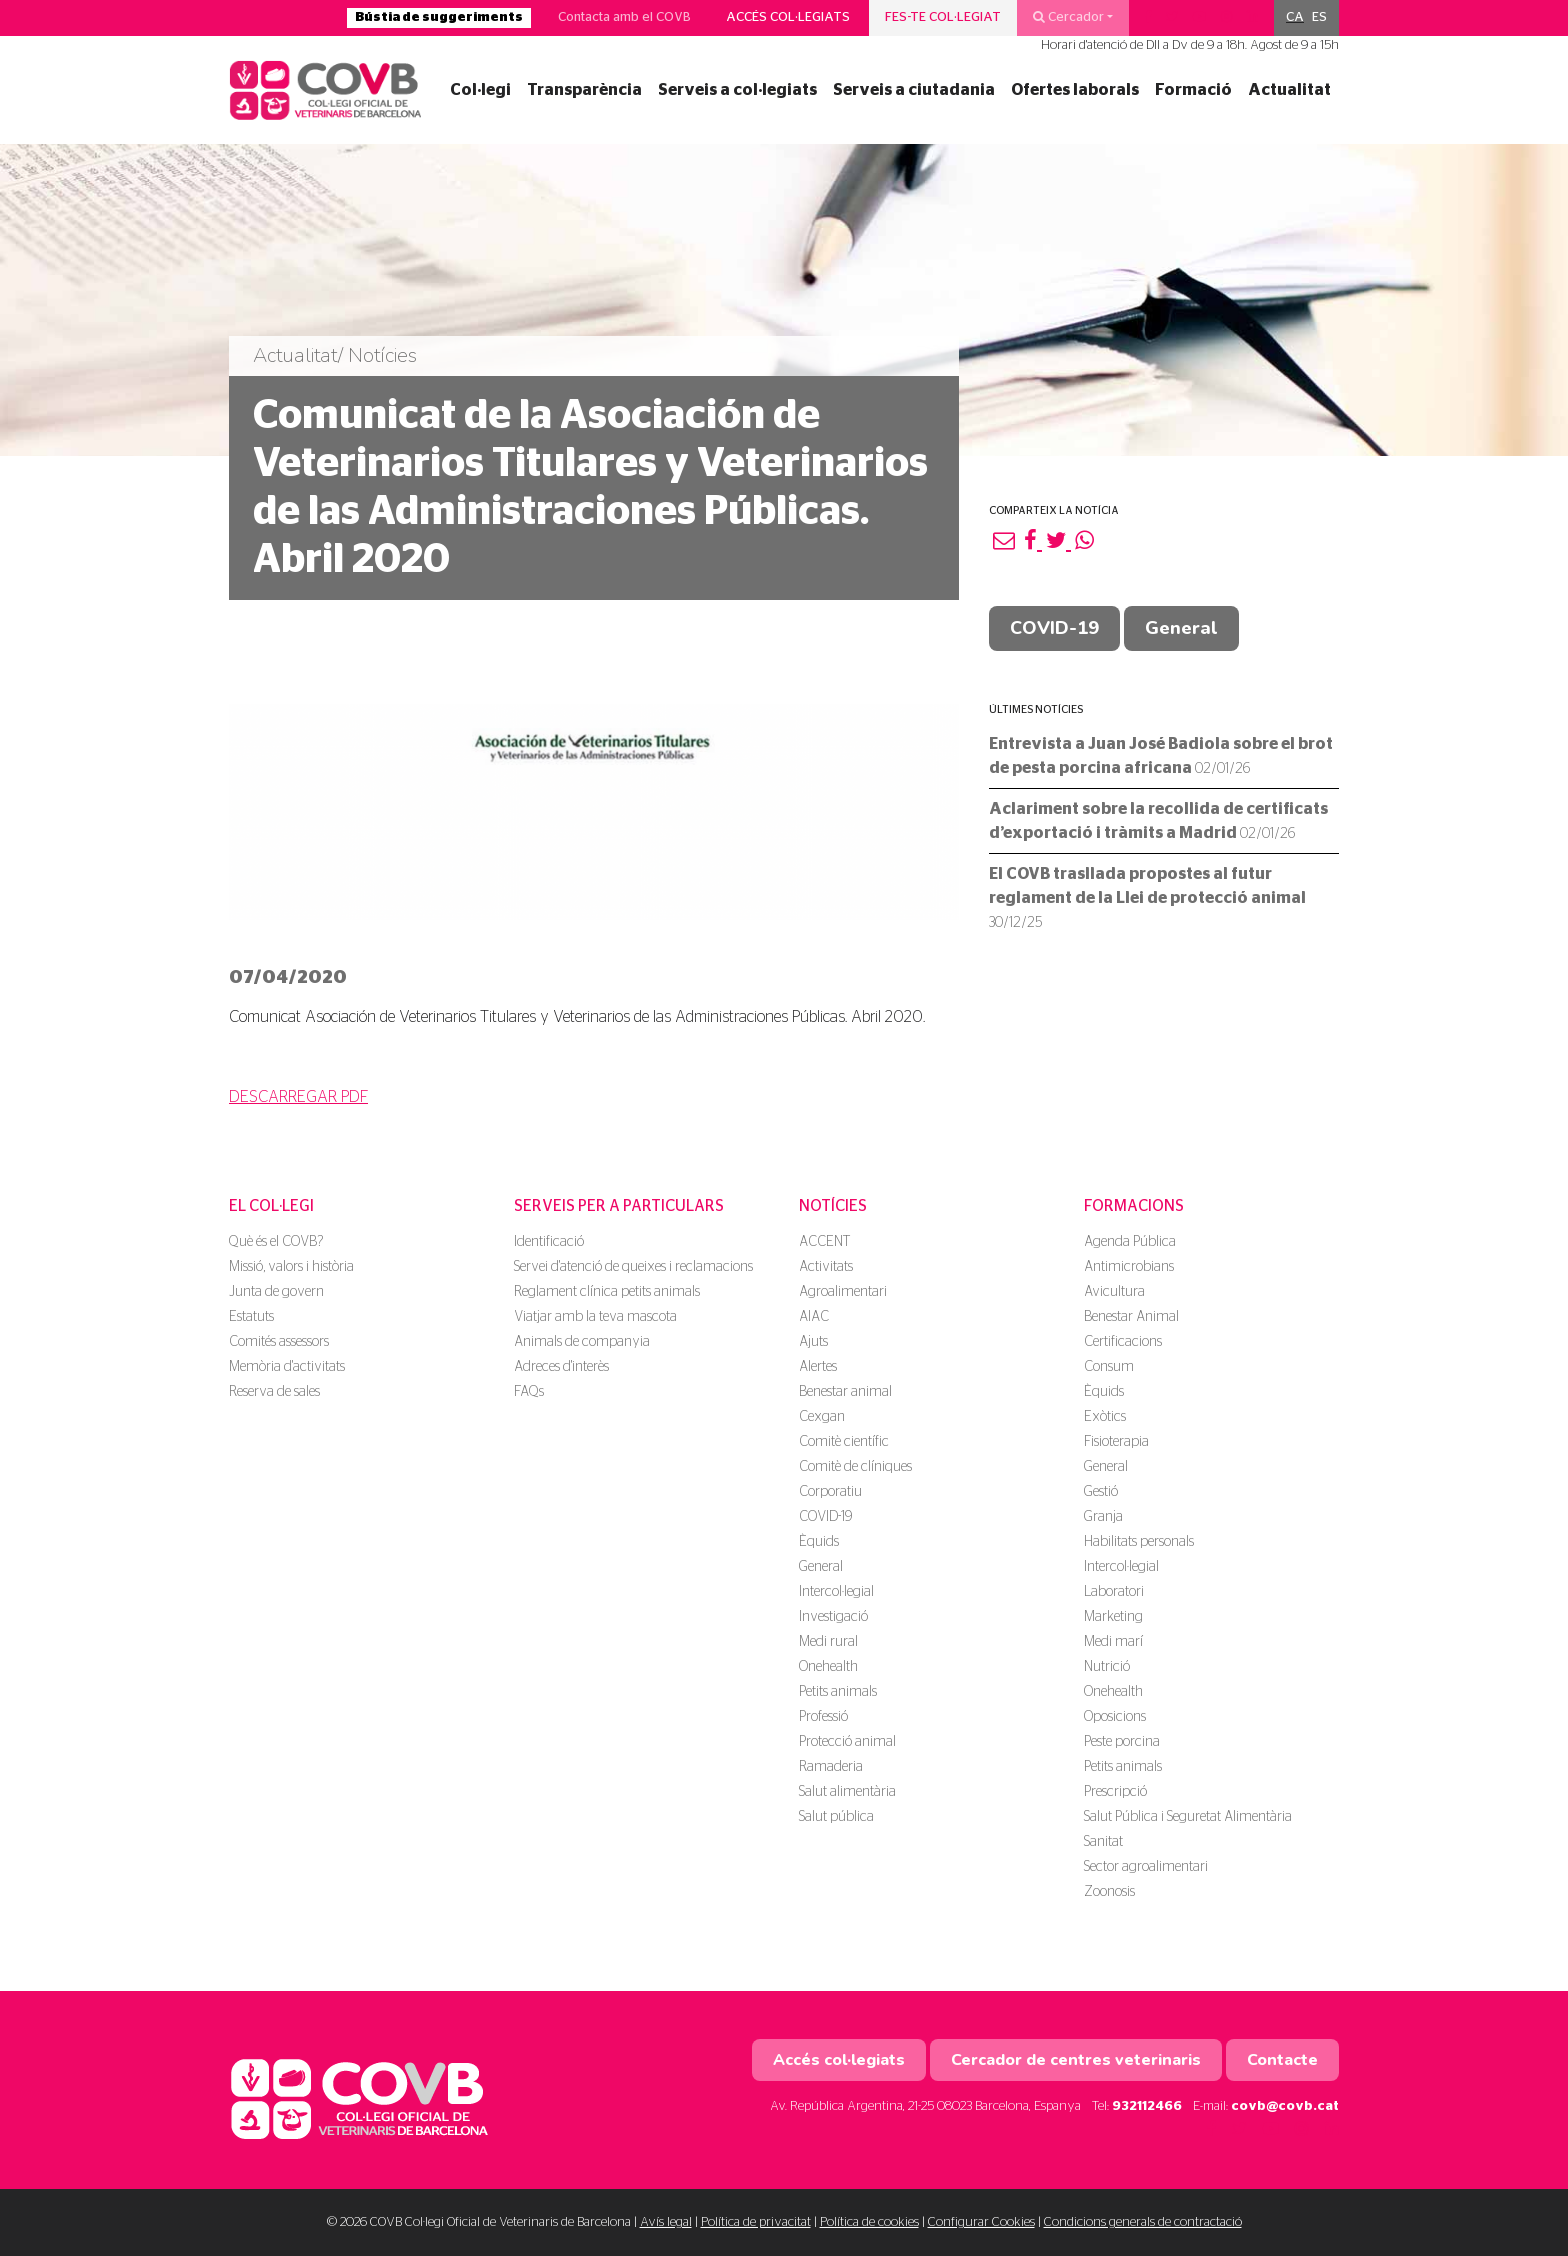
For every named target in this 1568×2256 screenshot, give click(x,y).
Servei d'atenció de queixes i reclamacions (633, 1267)
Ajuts (813, 1342)
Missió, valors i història (291, 1267)
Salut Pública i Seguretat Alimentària (1188, 1817)
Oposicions (1115, 1717)
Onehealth (828, 1667)
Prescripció (1115, 1792)
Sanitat (1103, 1842)
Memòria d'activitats (287, 1367)
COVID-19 (1054, 628)
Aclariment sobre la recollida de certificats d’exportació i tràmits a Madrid (1158, 821)
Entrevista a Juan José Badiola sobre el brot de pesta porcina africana (1161, 756)
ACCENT (824, 1242)
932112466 (1147, 2106)
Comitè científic (844, 1442)
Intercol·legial (836, 1592)
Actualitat (1289, 90)
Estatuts (251, 1317)
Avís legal (666, 2222)
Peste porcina (1122, 1742)
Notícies (833, 1206)
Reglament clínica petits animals (607, 1292)
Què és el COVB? (276, 1242)
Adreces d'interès (561, 1367)
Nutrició (1107, 1667)
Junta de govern (276, 1292)
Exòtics (1105, 1417)
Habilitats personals (1139, 1542)
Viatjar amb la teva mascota (595, 1317)
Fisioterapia (1116, 1442)
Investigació (833, 1617)
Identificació (549, 1242)
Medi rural (828, 1642)
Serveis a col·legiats (737, 90)
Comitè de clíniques (855, 1467)
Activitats (826, 1267)
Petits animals (838, 1692)
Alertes (818, 1367)
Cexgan (822, 1417)
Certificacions (1123, 1342)
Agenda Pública (1130, 1242)
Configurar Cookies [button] (981, 2222)
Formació (1193, 90)
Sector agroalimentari (1146, 1867)
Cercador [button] (1068, 17)
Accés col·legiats (788, 17)
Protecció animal (847, 1742)
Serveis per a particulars (619, 1206)
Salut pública (836, 1817)
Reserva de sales (274, 1392)
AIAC (814, 1317)
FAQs (529, 1392)
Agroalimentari (843, 1292)
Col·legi (480, 90)
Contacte (1282, 2060)
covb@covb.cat (1285, 2106)
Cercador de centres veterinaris (1076, 2060)
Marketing (1113, 1617)
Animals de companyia (582, 1342)
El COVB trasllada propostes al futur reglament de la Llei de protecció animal (1147, 898)
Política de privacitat (756, 2222)
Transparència (584, 90)
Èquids (819, 1542)
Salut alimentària (847, 1792)
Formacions (1134, 1206)
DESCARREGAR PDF (298, 1097)
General (1181, 628)
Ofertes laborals (1075, 90)
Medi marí (1113, 1642)
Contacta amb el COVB (624, 17)
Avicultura (1114, 1292)
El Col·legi (271, 1206)
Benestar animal (845, 1392)
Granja (1103, 1517)
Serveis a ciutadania (914, 90)
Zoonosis (1109, 1892)
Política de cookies (869, 2222)
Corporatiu (830, 1492)
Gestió (1101, 1492)
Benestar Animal (1131, 1317)
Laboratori (1114, 1592)
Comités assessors (279, 1342)
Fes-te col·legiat (943, 17)
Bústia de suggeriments (439, 17)
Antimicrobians (1129, 1267)
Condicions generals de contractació (1143, 2222)
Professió (823, 1717)
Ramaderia (831, 1767)
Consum (1109, 1367)
